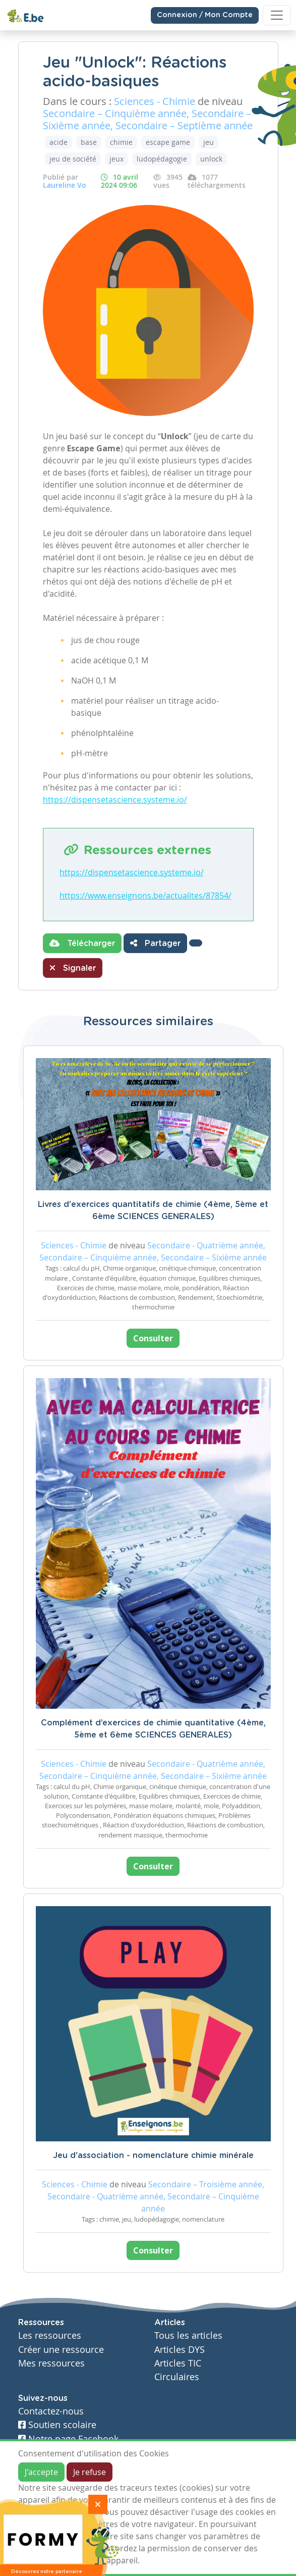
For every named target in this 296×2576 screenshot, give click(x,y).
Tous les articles (188, 2335)
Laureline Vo (64, 185)
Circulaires (176, 2377)
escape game (168, 142)
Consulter (153, 1338)
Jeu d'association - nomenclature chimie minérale (153, 2155)
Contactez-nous (51, 2411)
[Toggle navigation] (277, 15)
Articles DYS (179, 2349)
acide (58, 142)
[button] (195, 943)
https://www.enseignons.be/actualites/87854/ (145, 895)
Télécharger (82, 943)
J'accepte (41, 2472)
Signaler (72, 968)
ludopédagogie (162, 159)
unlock (211, 159)
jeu (208, 142)
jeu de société (72, 159)
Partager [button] (155, 943)
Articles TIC (177, 2363)
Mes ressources (51, 2363)
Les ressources (49, 2335)
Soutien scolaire (57, 2425)
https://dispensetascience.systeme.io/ (115, 799)
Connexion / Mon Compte (205, 15)
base (89, 142)
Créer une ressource (61, 2349)
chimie (121, 142)
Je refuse (89, 2472)
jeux (116, 159)
